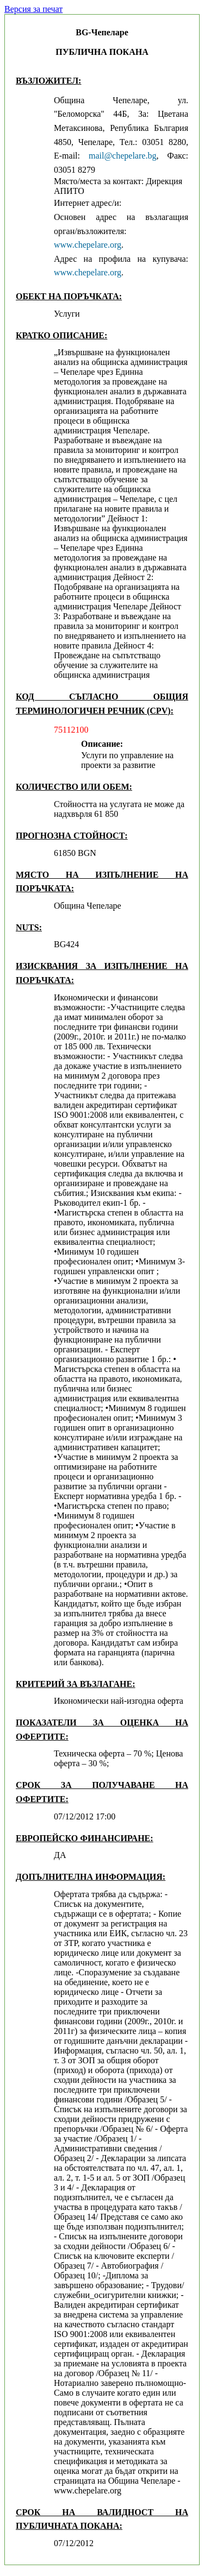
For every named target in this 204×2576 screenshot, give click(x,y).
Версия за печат (33, 9)
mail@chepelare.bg (122, 155)
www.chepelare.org (87, 244)
